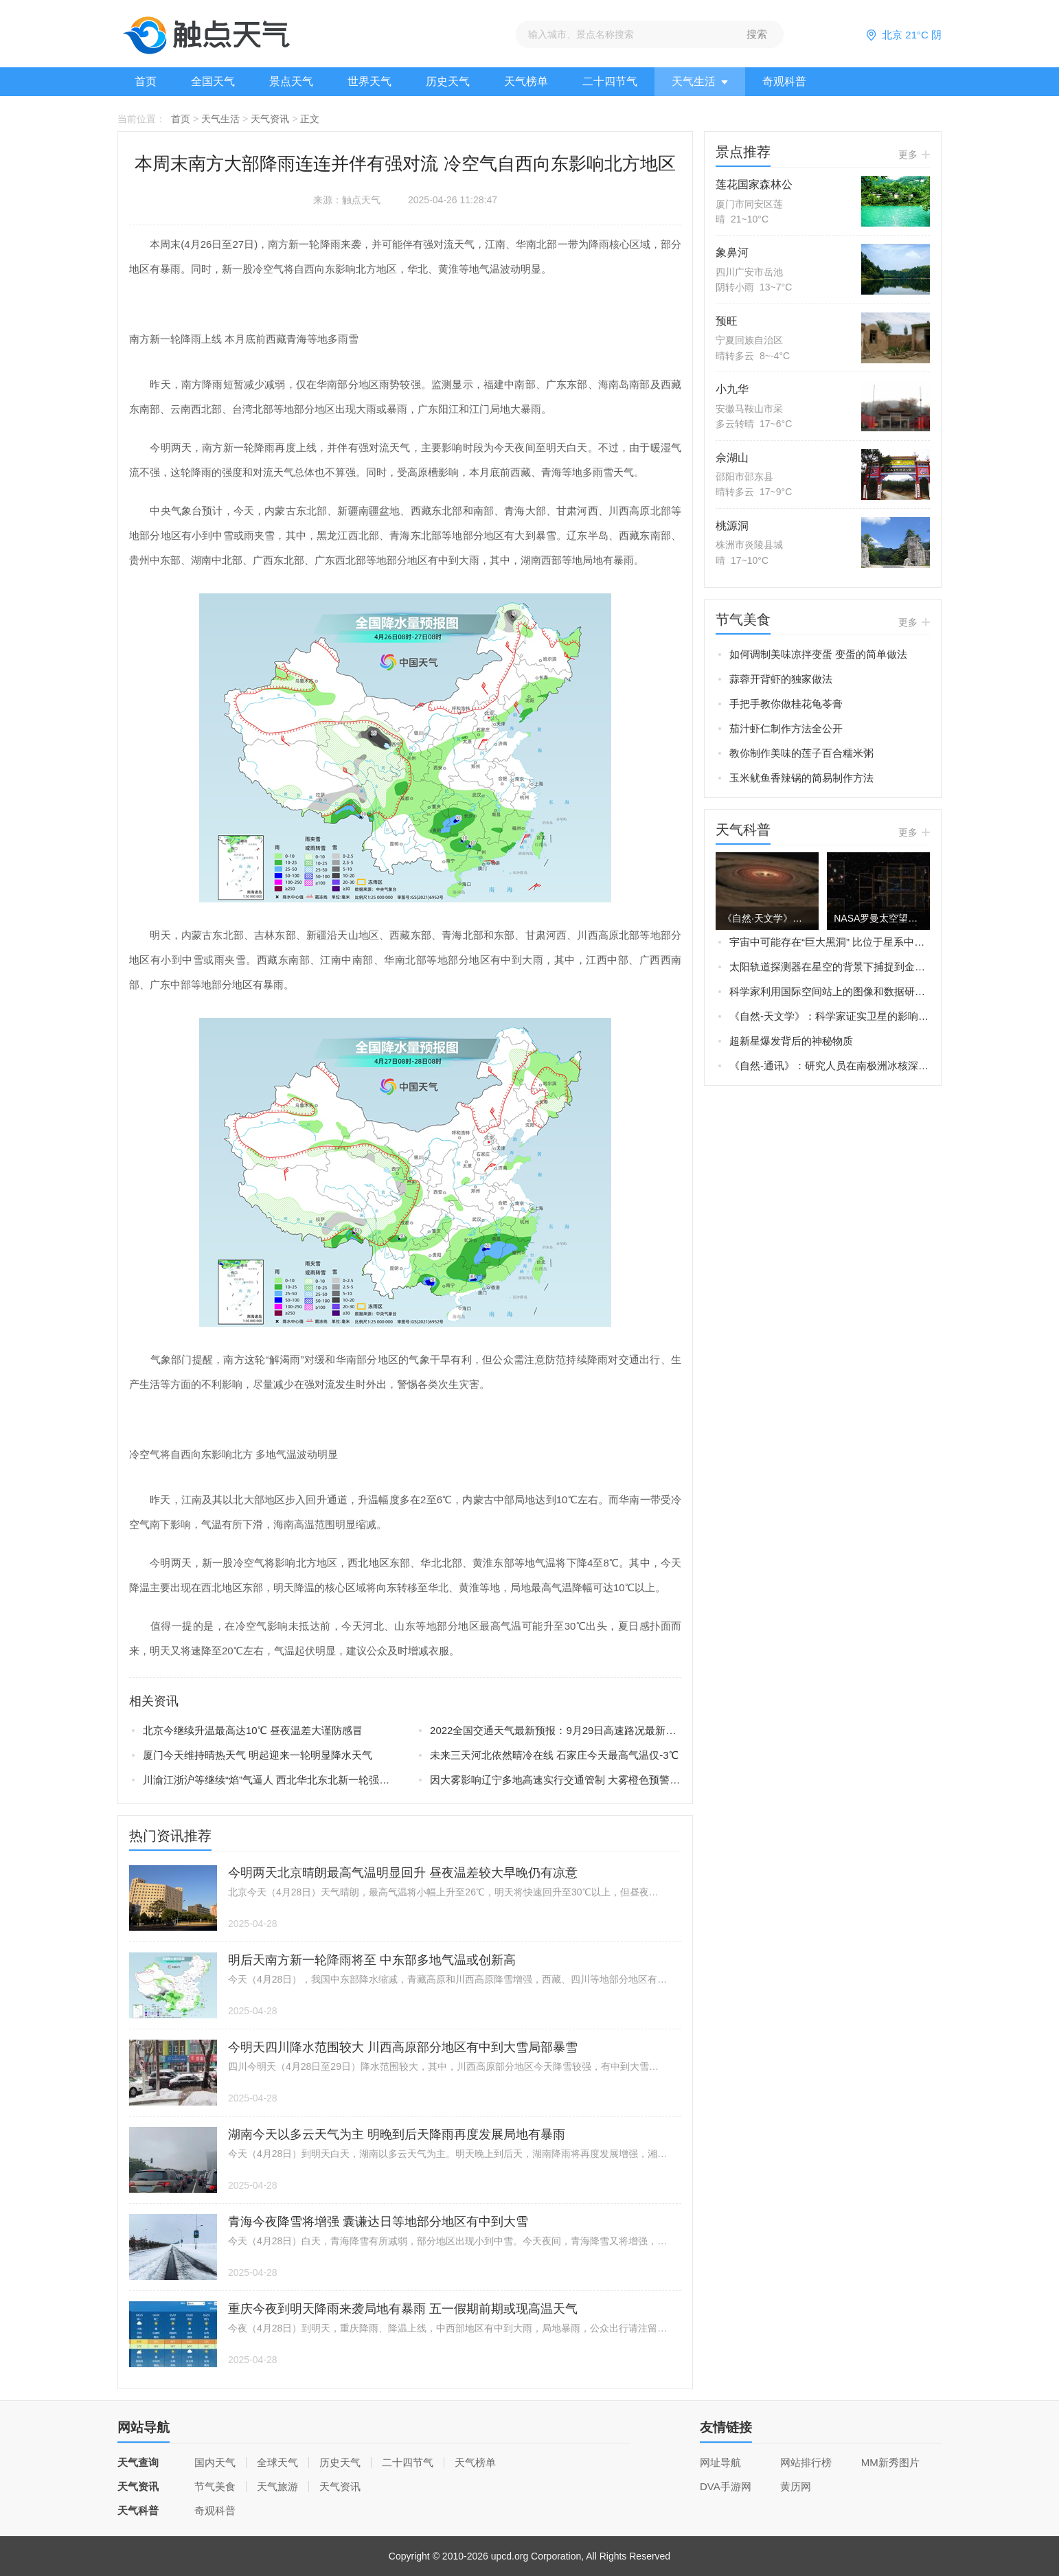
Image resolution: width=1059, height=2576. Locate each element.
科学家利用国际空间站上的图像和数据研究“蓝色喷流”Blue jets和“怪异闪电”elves (829, 991)
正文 (309, 118)
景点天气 (291, 81)
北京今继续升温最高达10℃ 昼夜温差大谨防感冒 (253, 1730)
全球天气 (277, 2462)
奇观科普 (784, 81)
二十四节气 (609, 81)
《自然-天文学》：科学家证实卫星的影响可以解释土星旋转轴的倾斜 (829, 1016)
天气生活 (700, 81)
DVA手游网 (725, 2486)
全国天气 (213, 81)
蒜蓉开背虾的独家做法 (780, 679)
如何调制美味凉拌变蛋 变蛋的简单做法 (818, 654)
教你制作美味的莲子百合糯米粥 (801, 753)
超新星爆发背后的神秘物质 (791, 1041)
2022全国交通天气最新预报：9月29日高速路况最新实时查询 (555, 1730)
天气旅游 (277, 2486)
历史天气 (448, 81)
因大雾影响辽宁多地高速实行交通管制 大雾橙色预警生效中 (555, 1780)
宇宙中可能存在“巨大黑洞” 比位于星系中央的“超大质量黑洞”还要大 (829, 942)
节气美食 (215, 2486)
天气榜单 (526, 81)
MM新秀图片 (890, 2462)
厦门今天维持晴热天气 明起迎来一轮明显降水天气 (257, 1755)
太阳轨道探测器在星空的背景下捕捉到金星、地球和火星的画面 (829, 966)
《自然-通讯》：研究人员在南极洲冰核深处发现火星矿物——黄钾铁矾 (829, 1065)
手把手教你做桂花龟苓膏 (786, 703)
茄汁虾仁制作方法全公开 (786, 728)
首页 (146, 81)
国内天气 (215, 2462)
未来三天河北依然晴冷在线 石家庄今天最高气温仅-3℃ (554, 1755)
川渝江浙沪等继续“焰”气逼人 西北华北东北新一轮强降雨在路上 (268, 1780)
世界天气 (369, 81)
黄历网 (795, 2486)
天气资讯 (270, 118)
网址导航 (720, 2462)
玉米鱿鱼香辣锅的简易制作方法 (801, 778)
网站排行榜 (806, 2462)
